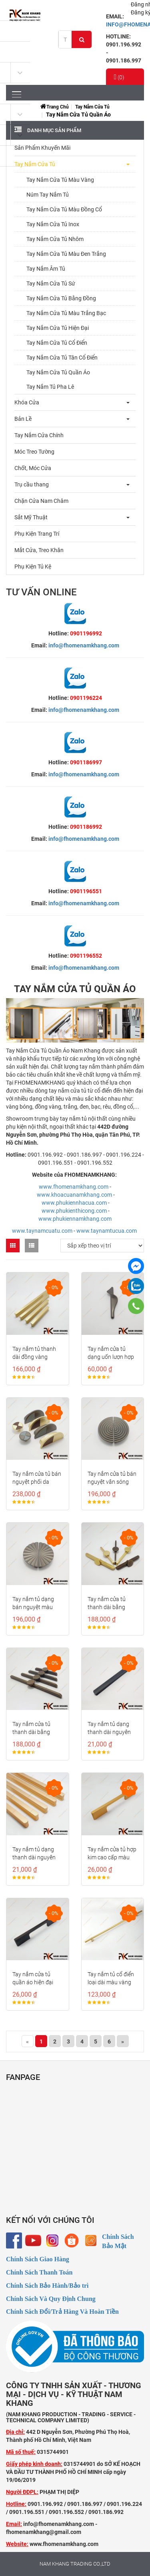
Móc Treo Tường (34, 451)
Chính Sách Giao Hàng (37, 2259)
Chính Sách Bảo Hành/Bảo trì (47, 2285)
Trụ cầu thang (31, 484)
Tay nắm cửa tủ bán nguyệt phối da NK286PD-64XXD (36, 1482)
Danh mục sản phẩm (53, 130)
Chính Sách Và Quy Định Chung (51, 2298)
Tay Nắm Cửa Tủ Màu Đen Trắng (66, 254)
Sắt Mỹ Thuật (31, 517)
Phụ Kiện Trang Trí (36, 533)
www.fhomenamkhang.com (73, 1187)
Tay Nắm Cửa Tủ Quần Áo (58, 372)
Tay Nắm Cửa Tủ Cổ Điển (56, 343)
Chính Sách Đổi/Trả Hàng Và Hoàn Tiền (62, 2311)
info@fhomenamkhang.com (83, 645)
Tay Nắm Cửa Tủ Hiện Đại (57, 328)
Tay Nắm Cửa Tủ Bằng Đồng (61, 298)
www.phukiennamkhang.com (75, 1219)
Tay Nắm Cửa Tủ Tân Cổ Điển (62, 357)
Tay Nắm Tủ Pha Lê (50, 387)
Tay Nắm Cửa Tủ (92, 107)
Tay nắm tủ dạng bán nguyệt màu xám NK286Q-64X (34, 1607)
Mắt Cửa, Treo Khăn (39, 550)
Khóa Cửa (26, 402)
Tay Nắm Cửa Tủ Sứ (50, 283)
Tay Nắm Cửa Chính (39, 435)
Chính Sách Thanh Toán (39, 2272)
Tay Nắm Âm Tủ (45, 268)
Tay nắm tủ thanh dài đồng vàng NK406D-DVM (34, 1357)
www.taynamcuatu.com (42, 1231)
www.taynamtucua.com (106, 1231)
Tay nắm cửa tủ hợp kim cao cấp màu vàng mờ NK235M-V (113, 1857)
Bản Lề (23, 419)
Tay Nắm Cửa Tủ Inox (52, 224)
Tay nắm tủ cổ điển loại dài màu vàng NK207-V (111, 1982)
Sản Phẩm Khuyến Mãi (42, 148)
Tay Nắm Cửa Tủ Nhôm (55, 239)
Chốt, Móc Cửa (32, 468)
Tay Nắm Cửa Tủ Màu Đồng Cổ (64, 209)
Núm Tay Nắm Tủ (47, 194)
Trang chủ (57, 107)
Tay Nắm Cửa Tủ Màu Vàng (60, 180)
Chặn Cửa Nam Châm (41, 501)
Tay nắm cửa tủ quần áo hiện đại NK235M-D (32, 1982)
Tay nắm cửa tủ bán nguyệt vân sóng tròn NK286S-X (112, 1482)
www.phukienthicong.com (74, 1211)
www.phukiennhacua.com (74, 1203)
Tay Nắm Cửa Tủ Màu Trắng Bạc (66, 313)
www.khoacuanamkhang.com (74, 1195)
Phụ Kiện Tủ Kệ (32, 566)
